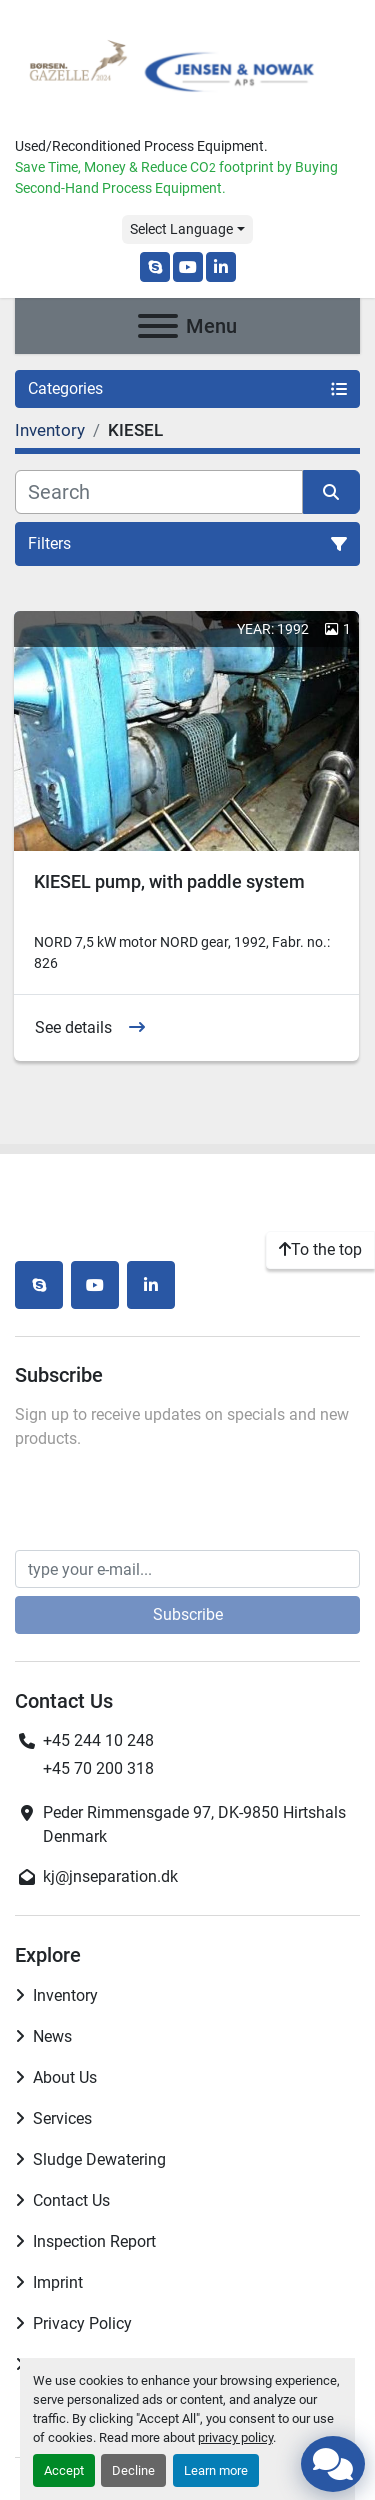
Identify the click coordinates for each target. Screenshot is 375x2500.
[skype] (155, 267)
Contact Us (71, 2200)
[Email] (187, 1569)
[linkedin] (221, 267)
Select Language (181, 229)
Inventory (65, 1995)
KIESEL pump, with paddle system (169, 881)
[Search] (159, 492)
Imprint (58, 2282)
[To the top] (320, 1250)
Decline (133, 2470)
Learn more (216, 2470)
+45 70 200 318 (98, 1768)
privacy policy (235, 2437)
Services (62, 2118)
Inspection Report (94, 2241)
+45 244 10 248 (98, 1740)
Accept (64, 2470)
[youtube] (188, 267)
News (52, 2036)
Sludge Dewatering (99, 2159)
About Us (65, 2077)
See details (73, 1027)
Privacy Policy (82, 2323)
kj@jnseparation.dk (110, 1876)
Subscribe (188, 1614)
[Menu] (158, 326)
